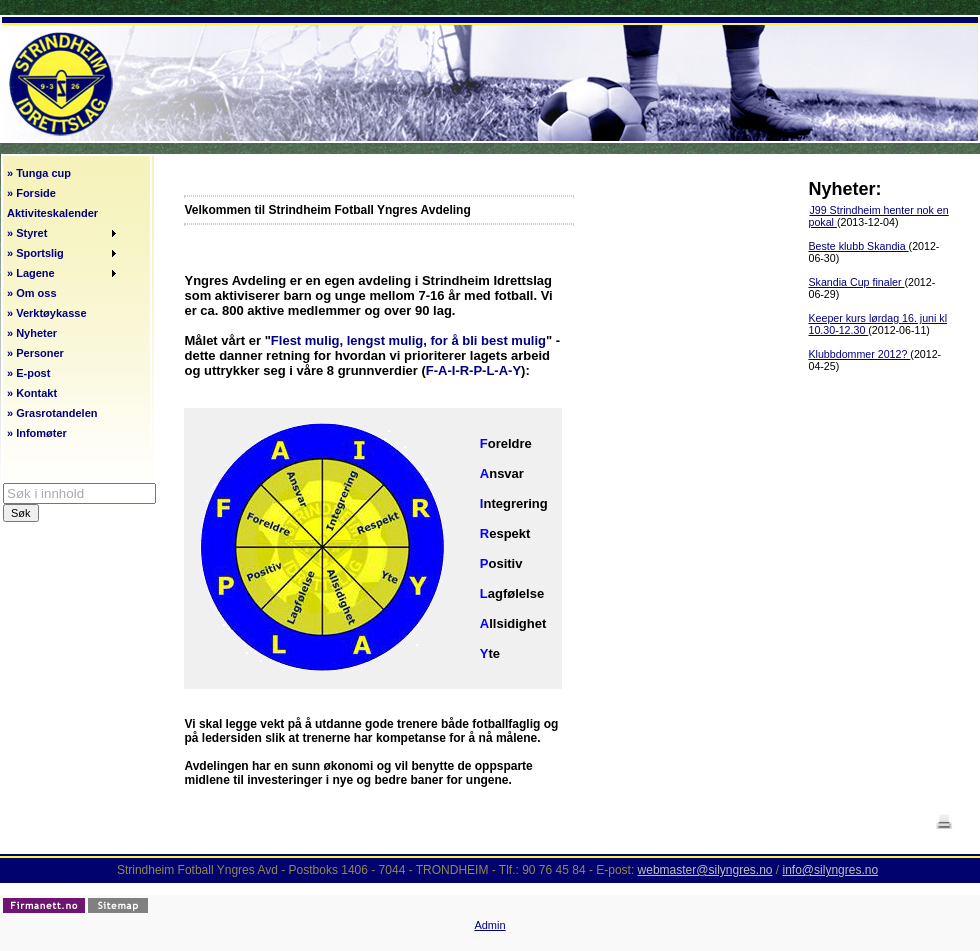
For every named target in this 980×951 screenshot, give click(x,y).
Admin (489, 925)
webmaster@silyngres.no (705, 870)
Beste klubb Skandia (858, 246)
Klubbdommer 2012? (859, 354)
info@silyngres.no (831, 870)
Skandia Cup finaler (856, 282)
